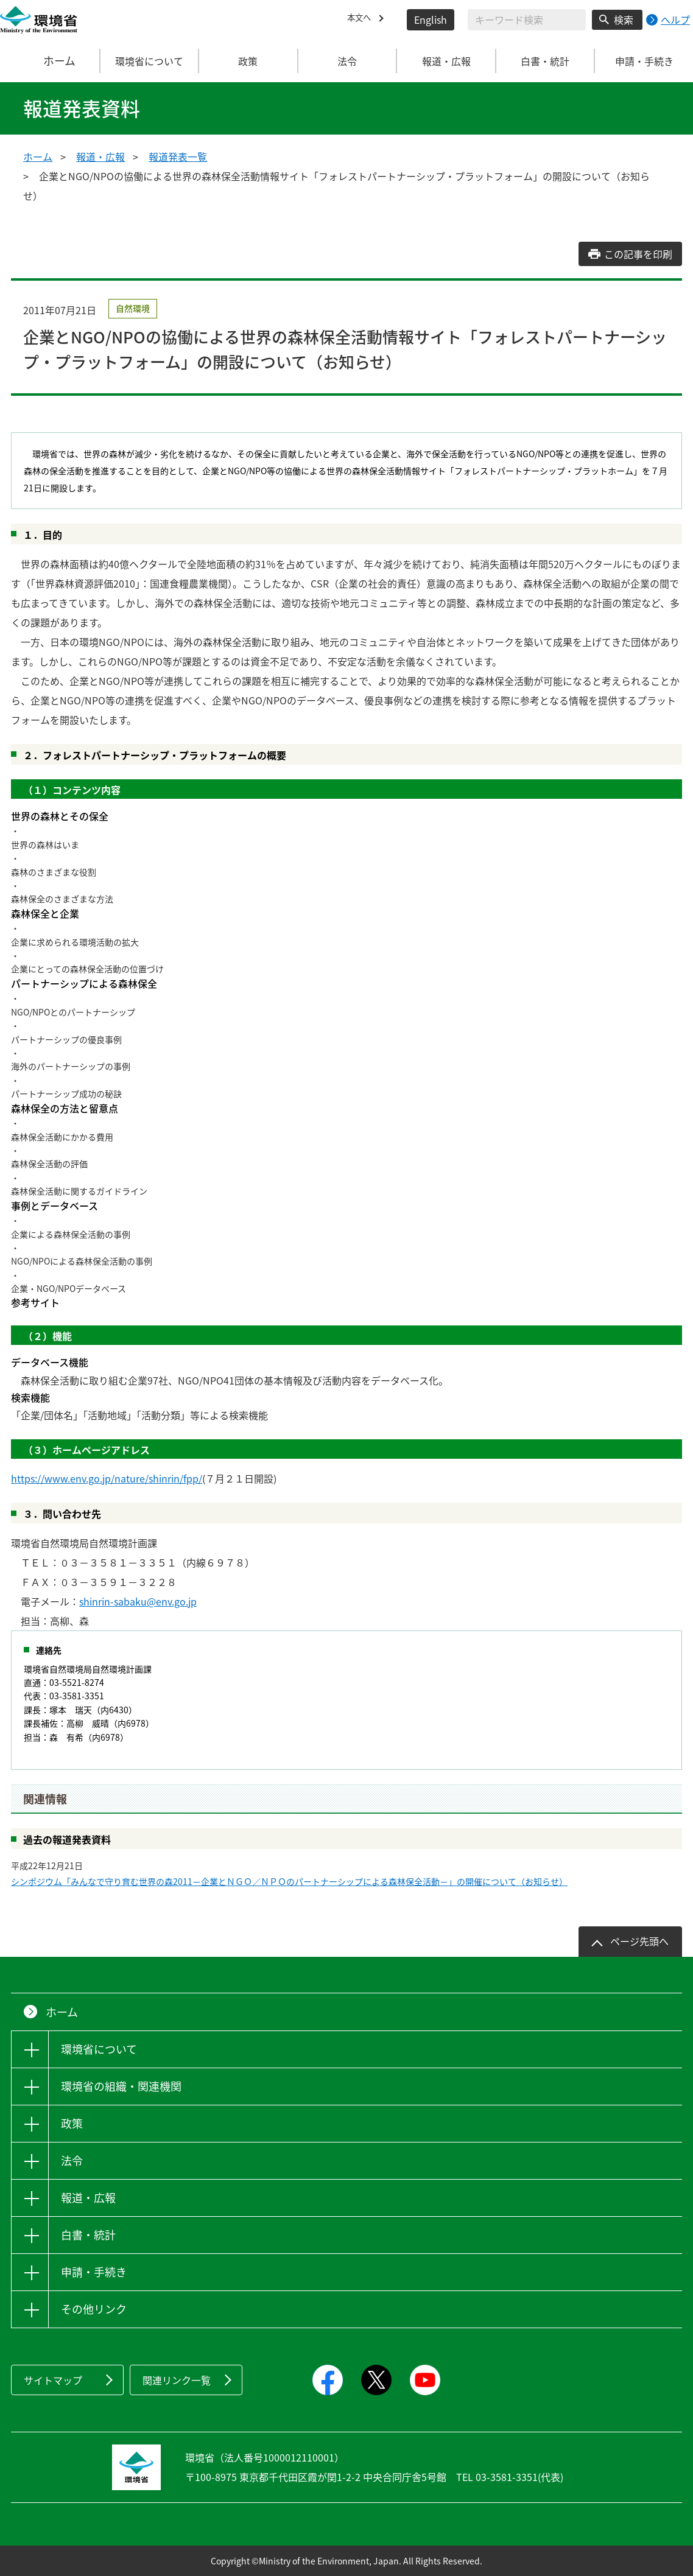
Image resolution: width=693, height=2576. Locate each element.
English (430, 19)
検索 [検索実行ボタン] (623, 19)
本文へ (361, 19)
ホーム (50, 61)
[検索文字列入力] (527, 19)
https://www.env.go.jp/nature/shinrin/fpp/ (106, 1478)
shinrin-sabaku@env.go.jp (138, 1601)
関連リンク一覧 (176, 2380)
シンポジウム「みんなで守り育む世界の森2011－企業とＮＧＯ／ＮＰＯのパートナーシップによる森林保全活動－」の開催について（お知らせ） (289, 1881)
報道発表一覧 (178, 156)
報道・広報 (100, 156)
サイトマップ (53, 2380)
